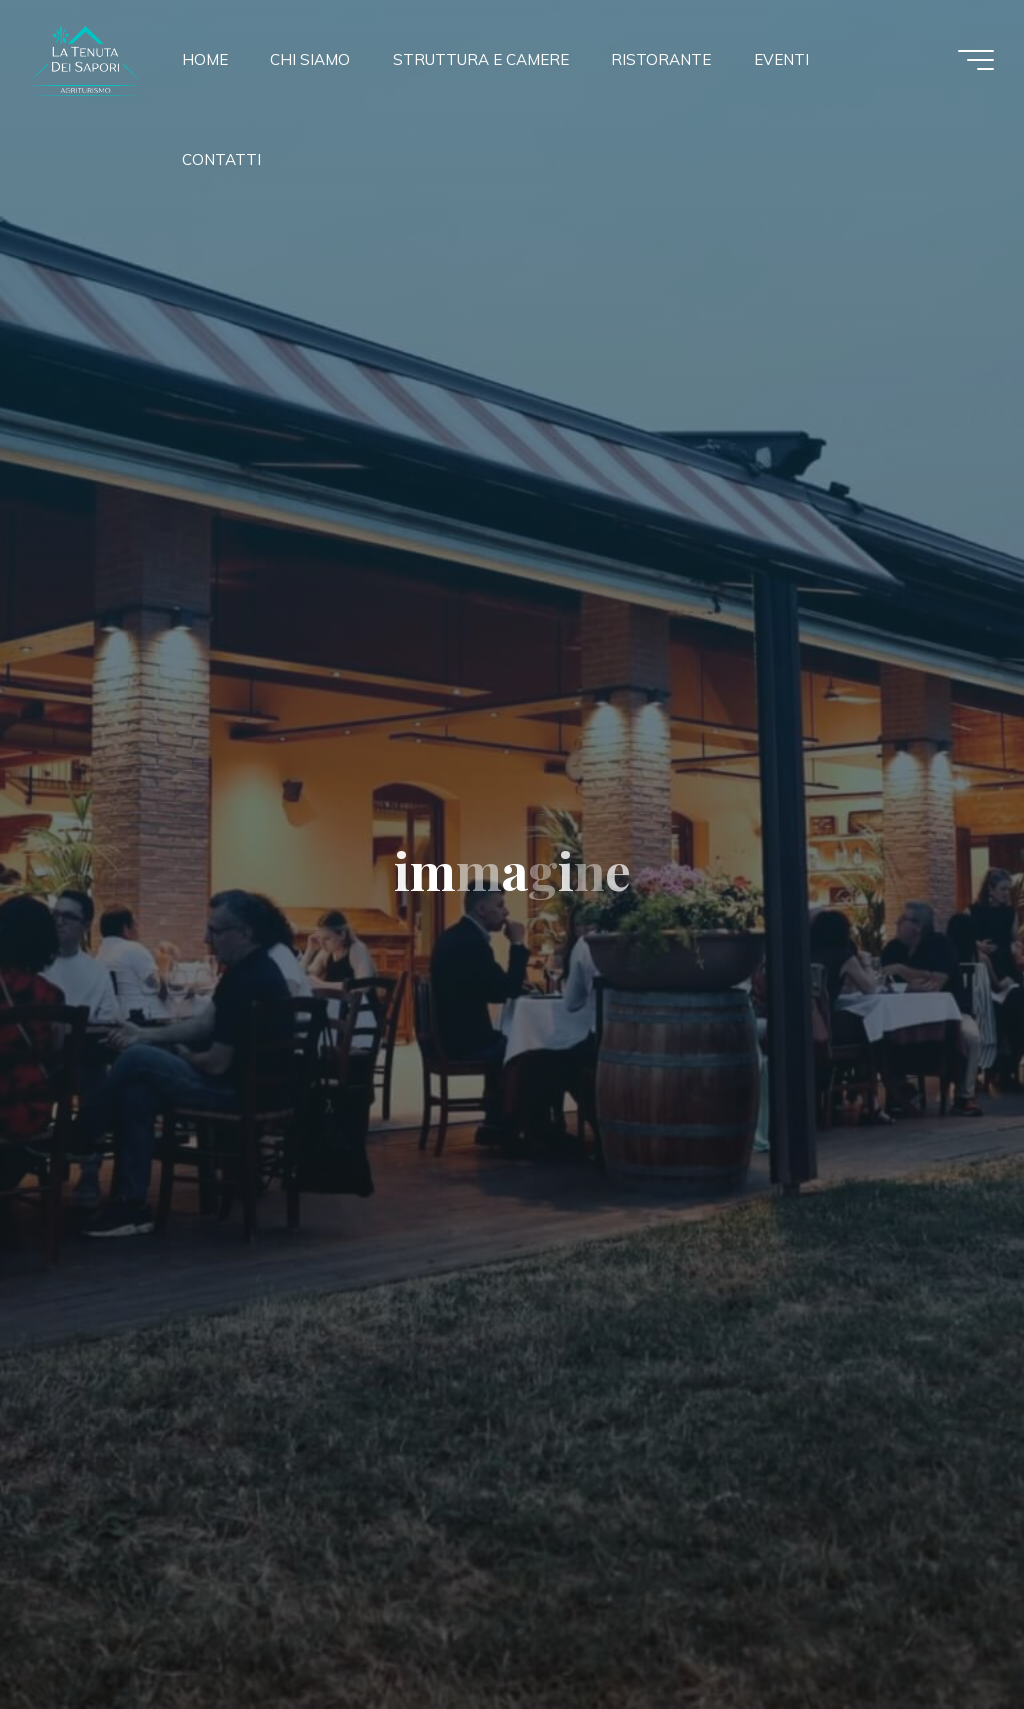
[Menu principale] (976, 60)
